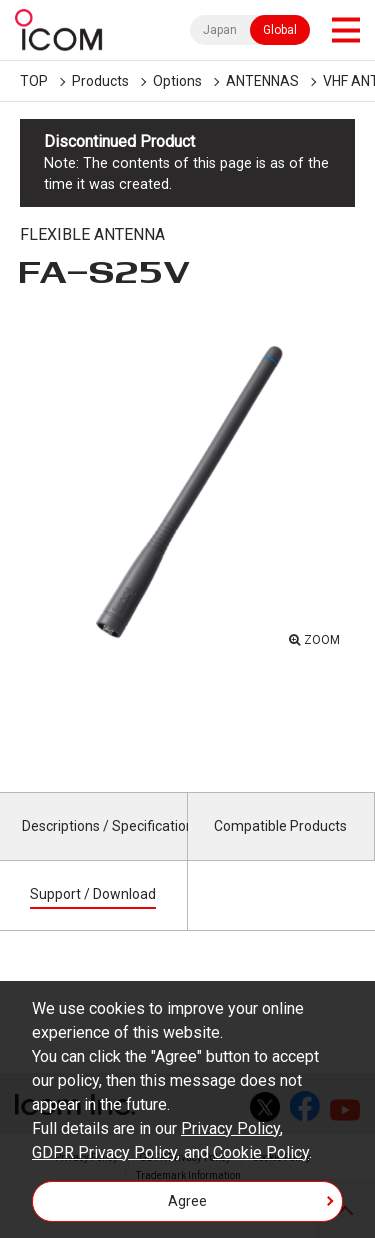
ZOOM (322, 640)
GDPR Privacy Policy (104, 1152)
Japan (220, 30)
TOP (34, 81)
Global (280, 30)
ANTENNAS (262, 81)
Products (100, 81)
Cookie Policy (261, 1152)
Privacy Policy (230, 1128)
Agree (187, 1201)
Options (177, 81)
